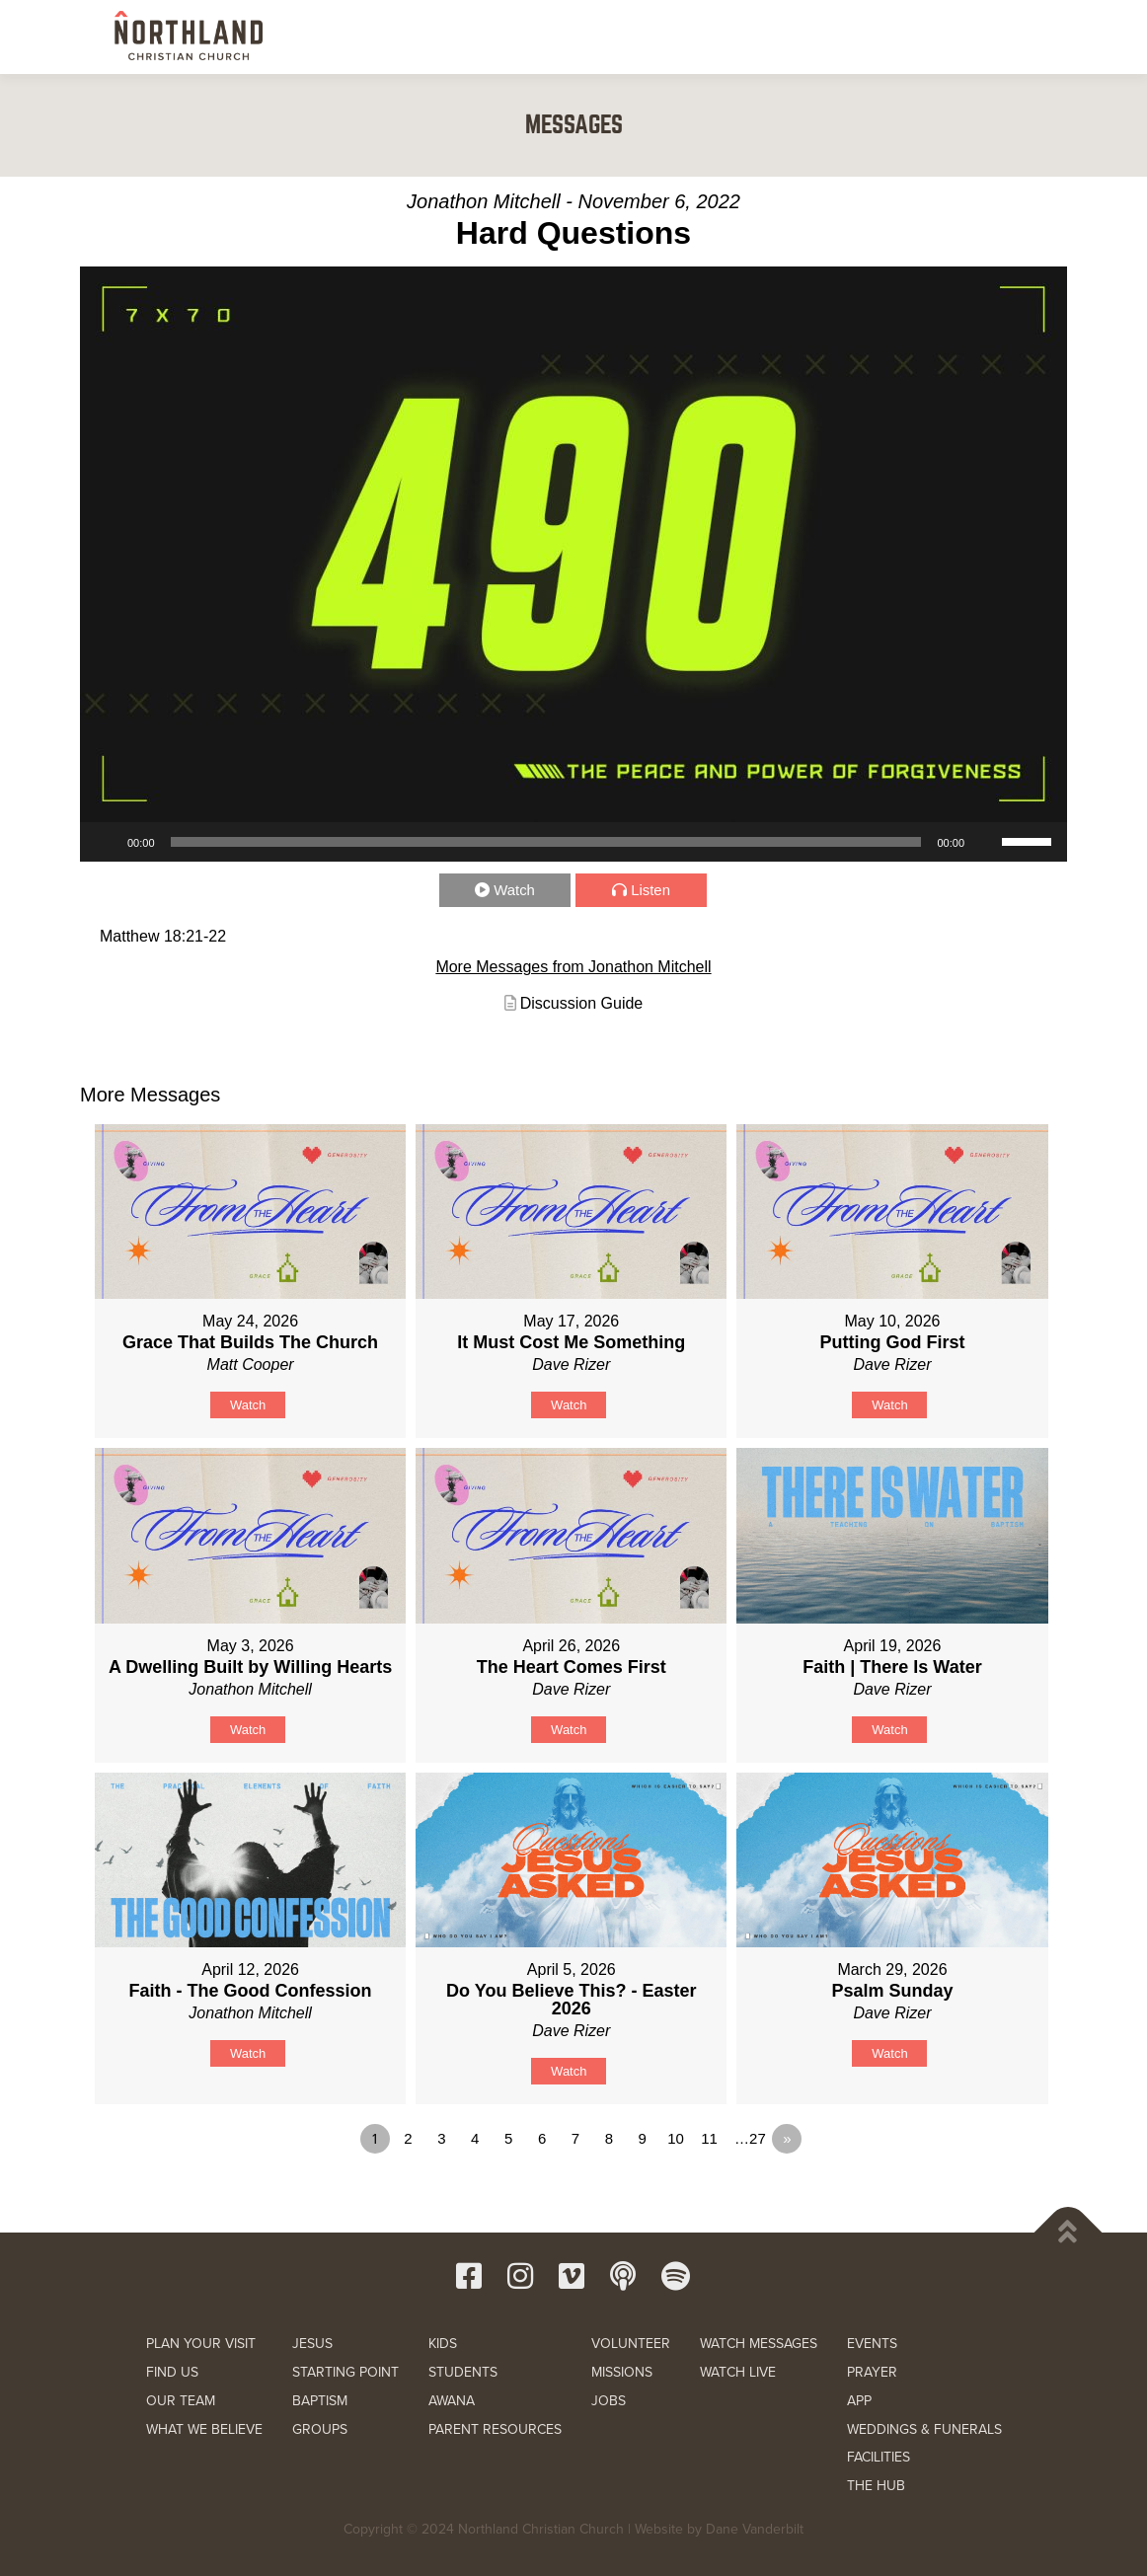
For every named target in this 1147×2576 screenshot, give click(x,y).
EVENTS (872, 2343)
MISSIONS (621, 2372)
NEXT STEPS (473, 37)
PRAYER (872, 2372)
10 (675, 2138)
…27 (750, 2138)
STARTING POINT (345, 2372)
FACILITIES (878, 2457)
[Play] (105, 842)
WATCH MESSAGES (758, 2343)
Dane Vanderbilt (754, 2529)
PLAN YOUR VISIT (201, 2343)
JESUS (312, 2343)
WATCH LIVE (738, 2372)
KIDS (442, 2343)
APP (859, 2400)
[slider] (546, 842)
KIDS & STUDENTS (593, 37)
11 (709, 2138)
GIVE (948, 37)
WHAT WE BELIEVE (204, 2429)
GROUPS (319, 2429)
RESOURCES (861, 37)
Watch (515, 889)
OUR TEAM (180, 2400)
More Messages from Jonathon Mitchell (573, 966)
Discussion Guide (582, 1003)
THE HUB (876, 2485)
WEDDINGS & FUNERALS (924, 2429)
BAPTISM (319, 2400)
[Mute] (986, 842)
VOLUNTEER (630, 2343)
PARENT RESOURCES (495, 2429)
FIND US (172, 2372)
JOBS (608, 2400)
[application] (573, 842)
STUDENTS (462, 2372)
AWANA (451, 2400)
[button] (1011, 35)
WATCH (772, 37)
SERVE (697, 37)
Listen (650, 889)
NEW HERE (374, 37)
